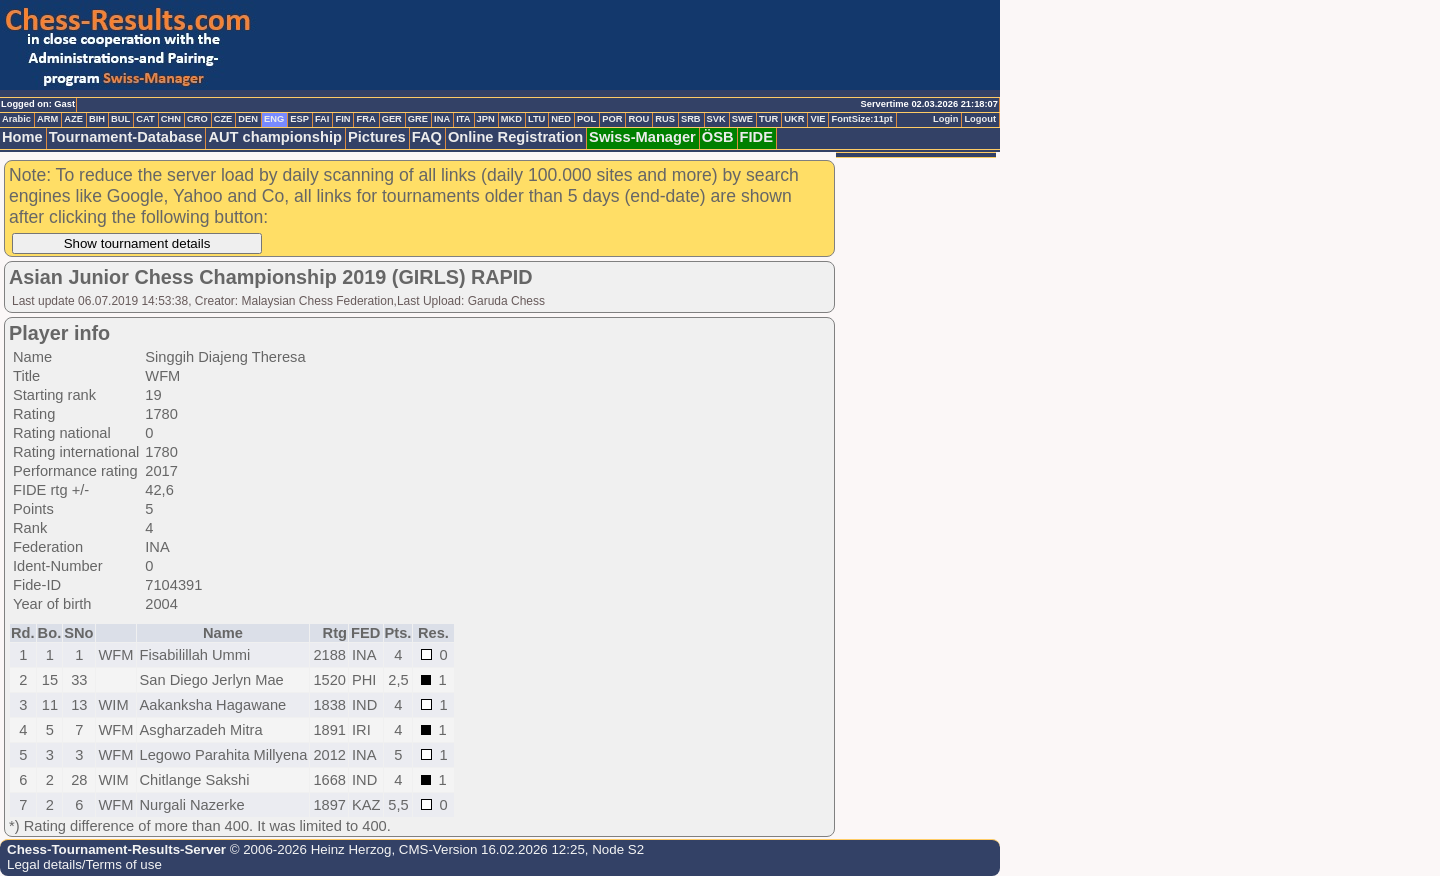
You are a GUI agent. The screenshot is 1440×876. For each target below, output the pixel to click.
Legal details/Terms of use (84, 864)
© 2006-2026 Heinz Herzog (308, 849)
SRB (691, 119)
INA (442, 119)
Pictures (377, 137)
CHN (171, 119)
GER (392, 119)
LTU (536, 119)
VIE (817, 119)
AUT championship (275, 137)
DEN (248, 119)
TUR (768, 119)
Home (22, 137)
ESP (299, 119)
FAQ (427, 137)
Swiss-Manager (642, 137)
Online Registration (515, 137)
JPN (486, 119)
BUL (120, 119)
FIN (342, 119)
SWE (742, 119)
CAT (145, 119)
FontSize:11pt (861, 119)
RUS (665, 119)
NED (561, 119)
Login (945, 119)
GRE (418, 119)
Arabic (16, 119)
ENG (274, 119)
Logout (980, 119)
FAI (322, 119)
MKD (511, 119)
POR (612, 119)
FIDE (756, 137)
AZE (73, 119)
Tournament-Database (126, 137)
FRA (365, 119)
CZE (223, 119)
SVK (716, 119)
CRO (197, 119)
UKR (794, 119)
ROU (638, 119)
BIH (97, 119)
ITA (463, 119)
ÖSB (718, 137)
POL (586, 119)
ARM (47, 119)
